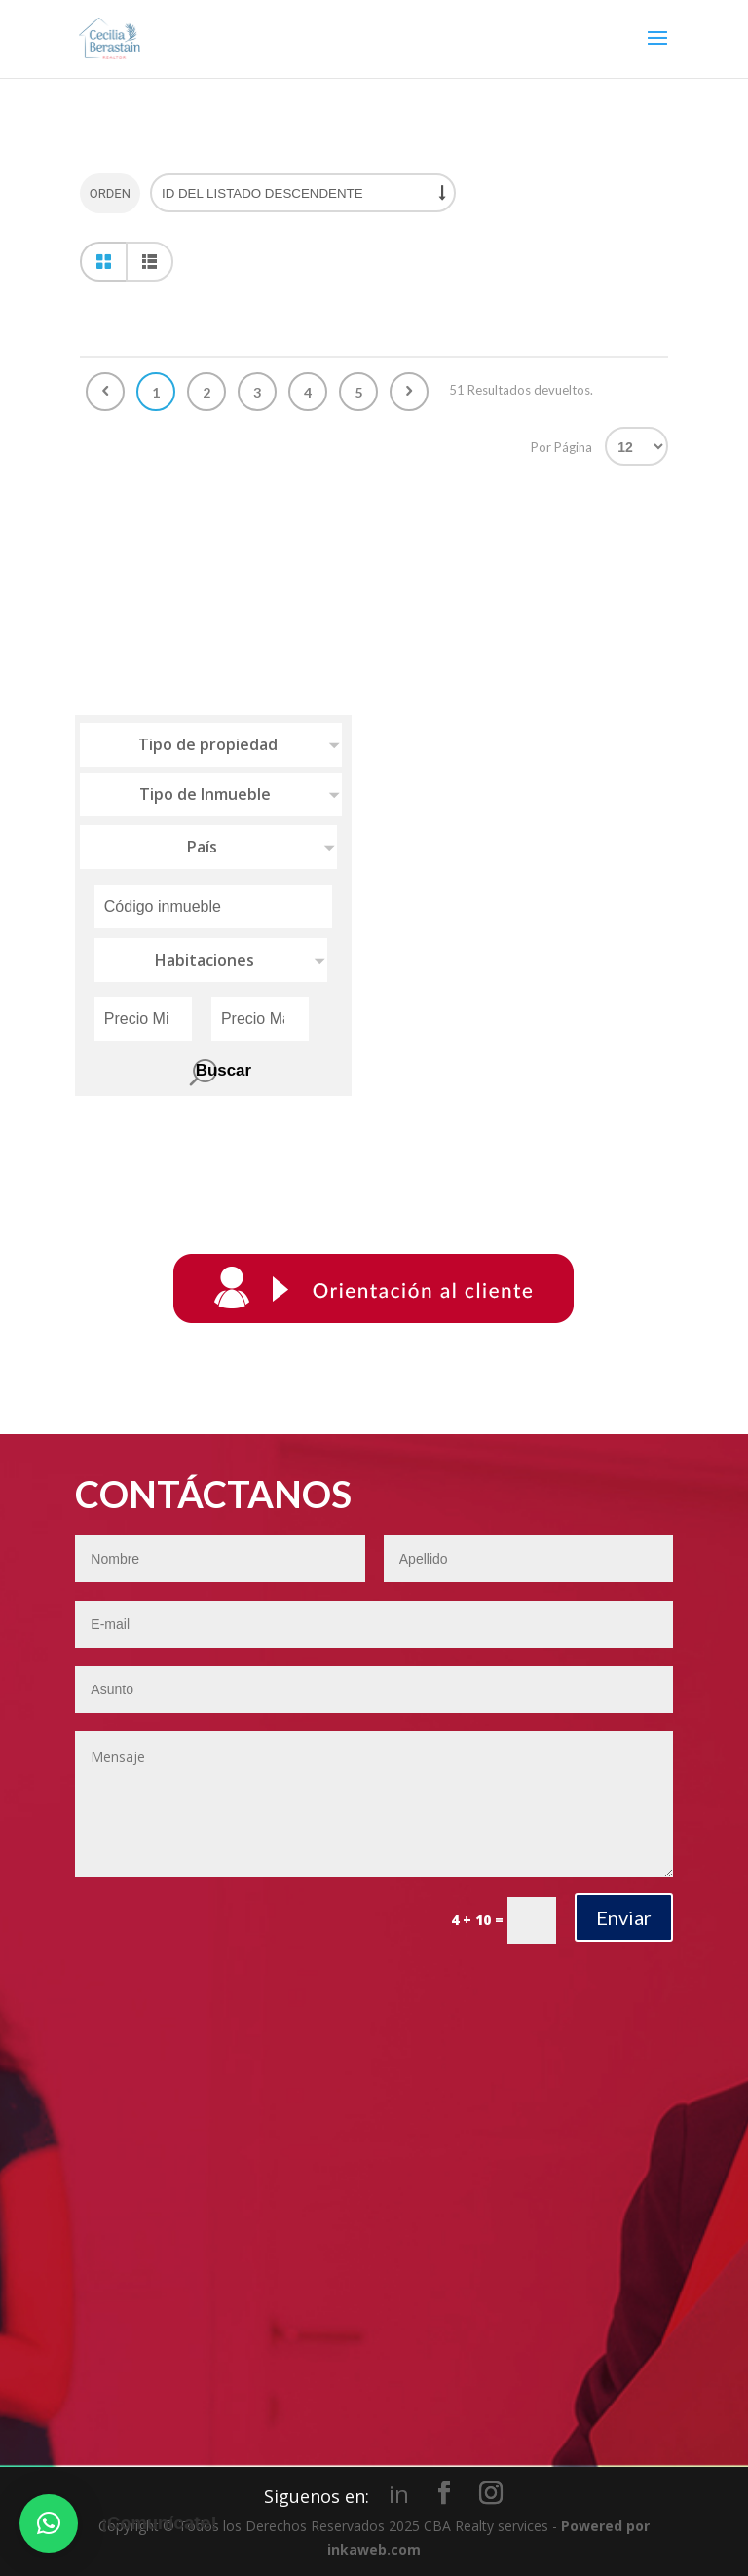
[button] (48, 2523)
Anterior (105, 391)
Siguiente (409, 391)
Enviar (624, 1917)
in (399, 2494)
